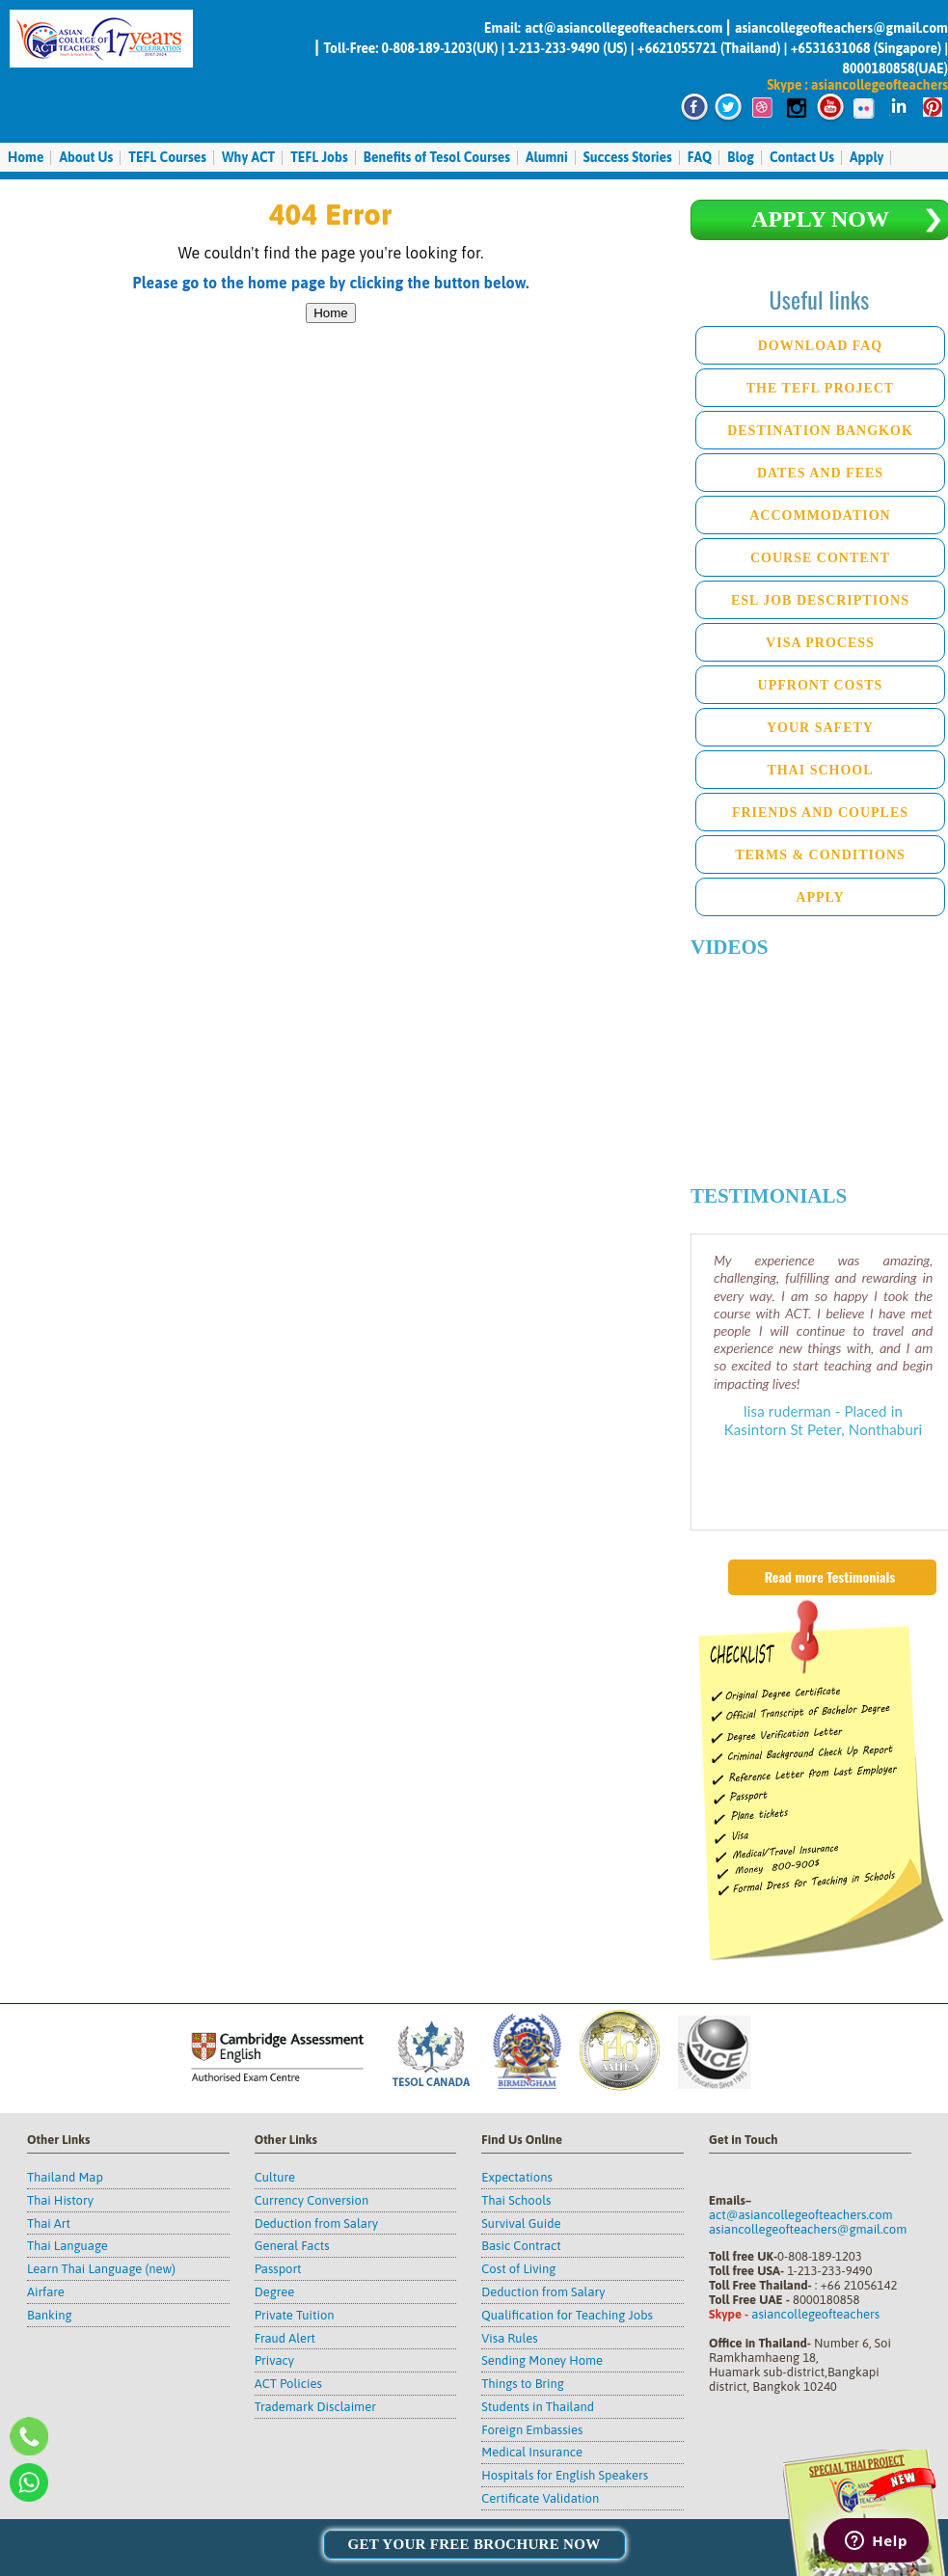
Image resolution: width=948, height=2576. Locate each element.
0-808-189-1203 (427, 48)
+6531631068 (831, 48)
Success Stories (627, 157)
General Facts (292, 2245)
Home (25, 157)
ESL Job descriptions (820, 600)
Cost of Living (518, 2269)
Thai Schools (516, 2200)
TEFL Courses (167, 157)
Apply (866, 157)
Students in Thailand (537, 2407)
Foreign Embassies (531, 2430)
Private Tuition (295, 2315)
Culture (275, 2177)
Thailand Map (65, 2177)
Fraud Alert (285, 2338)
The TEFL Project (820, 388)
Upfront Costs (820, 685)
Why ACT (248, 157)
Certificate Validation (540, 2498)
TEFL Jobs (318, 157)
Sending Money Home (542, 2360)
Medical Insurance (531, 2452)
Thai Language (67, 2245)
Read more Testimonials (830, 1576)
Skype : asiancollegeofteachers (857, 85)
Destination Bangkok (820, 430)
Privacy (274, 2360)
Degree (275, 2292)
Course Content (820, 558)
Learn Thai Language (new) (101, 2269)
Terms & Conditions (820, 855)
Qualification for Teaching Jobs (567, 2315)
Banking (49, 2315)
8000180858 (878, 68)
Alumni (547, 157)
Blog (740, 157)
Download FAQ (820, 346)
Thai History (60, 2200)
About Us (86, 157)
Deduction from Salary (316, 2223)
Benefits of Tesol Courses (437, 157)
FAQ (700, 157)
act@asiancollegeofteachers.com (625, 28)
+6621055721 (677, 48)
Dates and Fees (820, 473)
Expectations (516, 2177)
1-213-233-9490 (554, 48)
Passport (278, 2269)
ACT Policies (288, 2383)
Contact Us (802, 157)
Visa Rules (509, 2338)
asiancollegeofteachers (815, 2314)
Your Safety (820, 727)
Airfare (46, 2292)
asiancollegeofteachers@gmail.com (841, 28)
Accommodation (820, 515)
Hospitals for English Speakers (564, 2475)
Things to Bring (522, 2383)
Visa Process (820, 643)
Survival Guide (520, 2223)
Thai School (820, 770)
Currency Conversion (312, 2200)
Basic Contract (521, 2245)
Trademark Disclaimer (315, 2407)
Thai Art (48, 2223)
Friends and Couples (820, 812)
